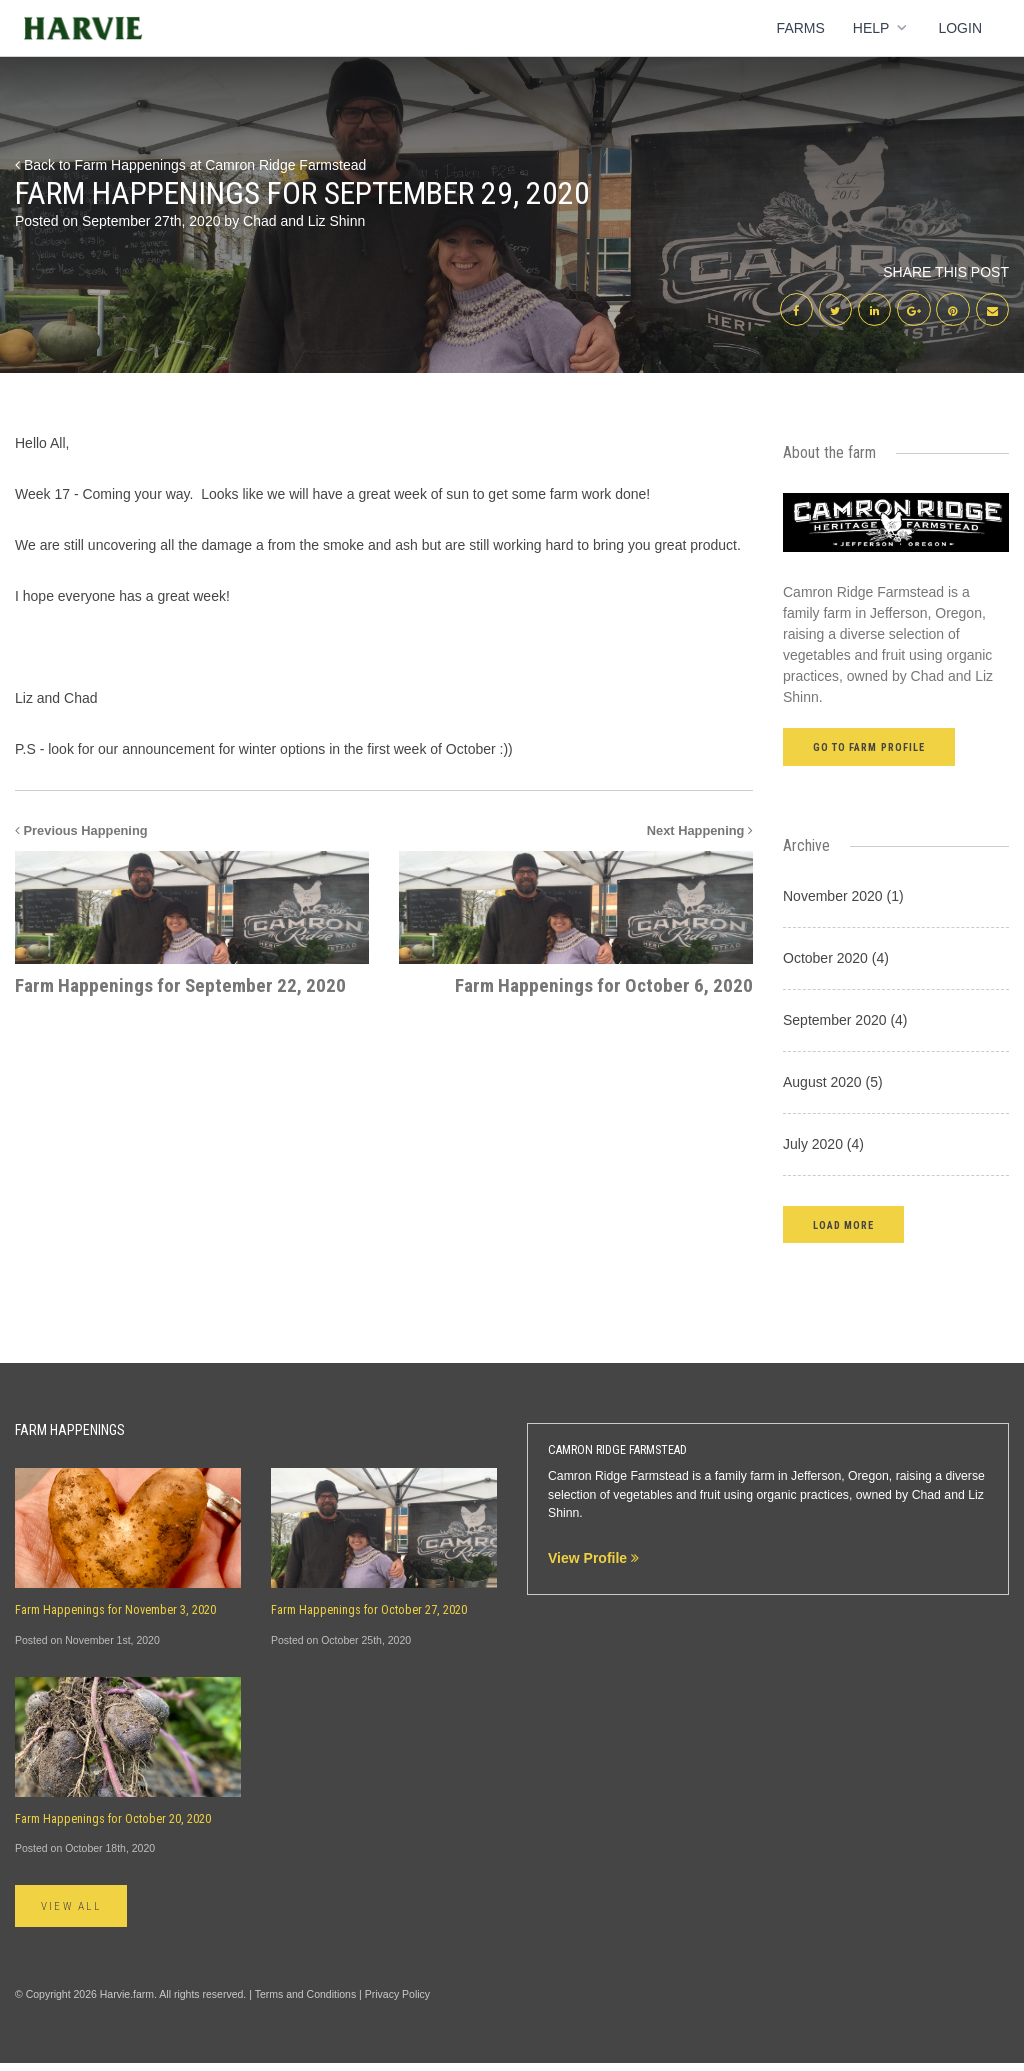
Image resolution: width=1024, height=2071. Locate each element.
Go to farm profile (869, 754)
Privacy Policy (397, 2002)
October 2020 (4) (836, 964)
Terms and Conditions (306, 2002)
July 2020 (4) (823, 1150)
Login (960, 28)
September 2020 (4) (845, 1026)
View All (78, 1914)
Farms (801, 28)
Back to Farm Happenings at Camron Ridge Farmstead (190, 165)
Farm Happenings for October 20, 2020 (113, 1825)
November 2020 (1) (843, 902)
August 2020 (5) (833, 1088)
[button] (843, 1230)
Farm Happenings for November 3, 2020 (115, 1617)
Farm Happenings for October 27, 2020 (369, 1617)
